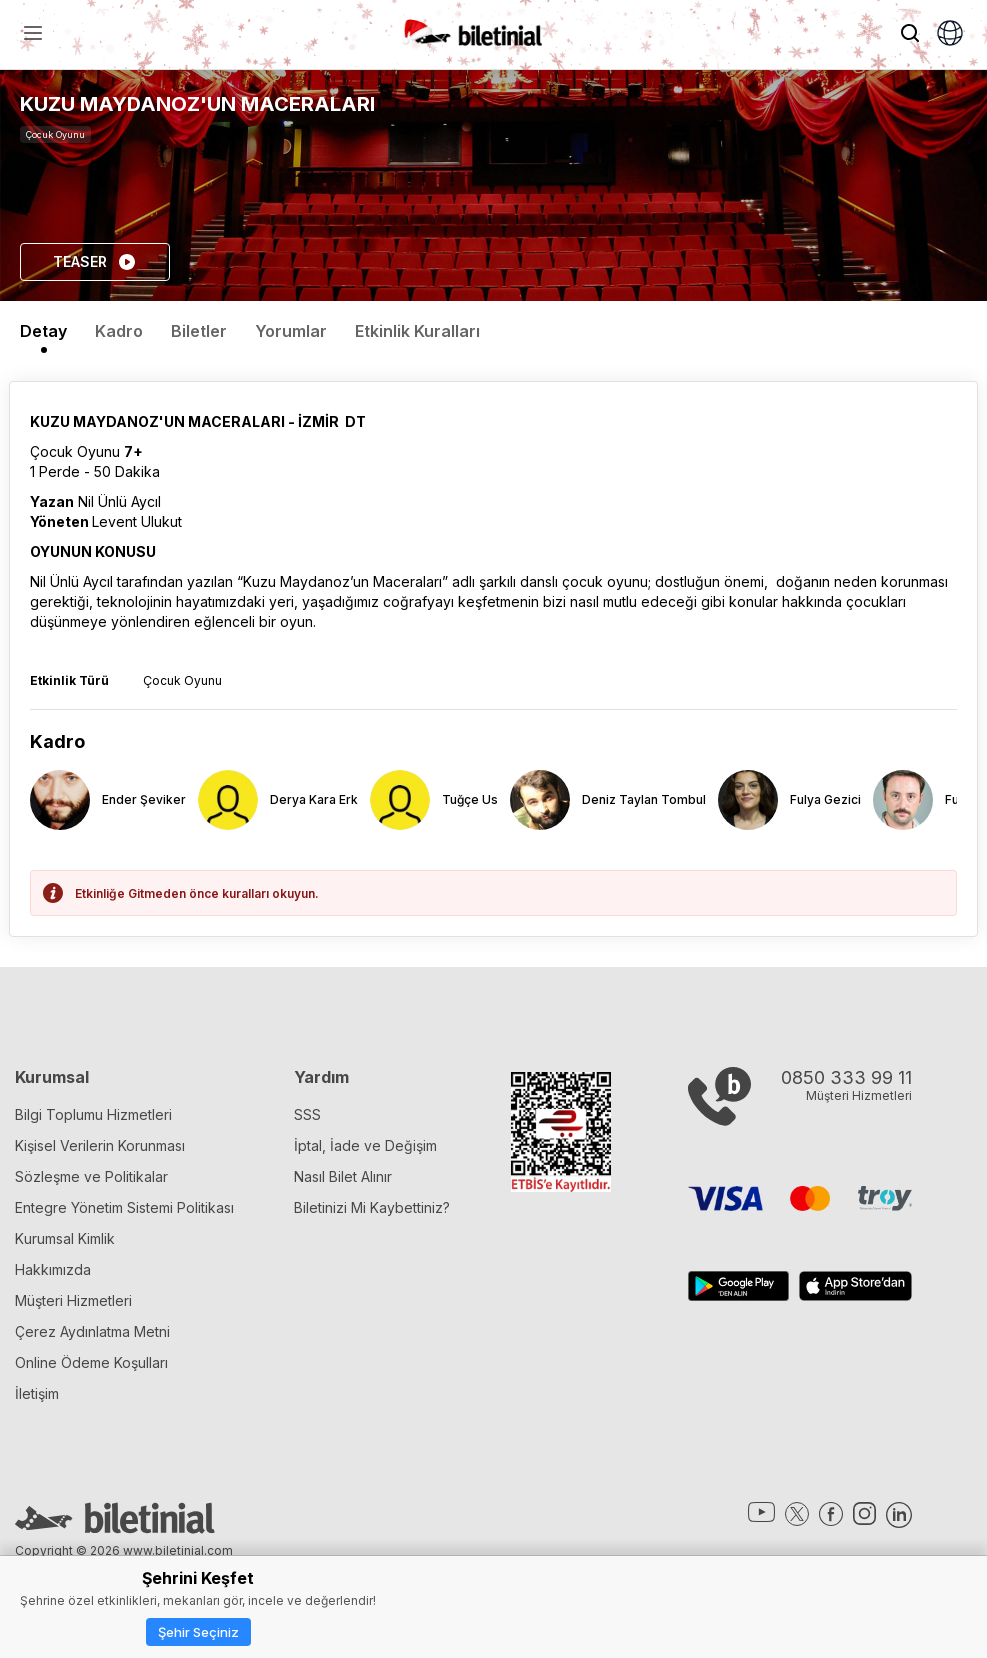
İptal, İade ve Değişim (365, 1145)
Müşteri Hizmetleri (73, 1300)
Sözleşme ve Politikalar (91, 1176)
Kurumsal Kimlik (65, 1238)
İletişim (37, 1393)
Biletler (199, 331)
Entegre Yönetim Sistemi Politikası (124, 1207)
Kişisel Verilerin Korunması (100, 1145)
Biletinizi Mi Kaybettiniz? (372, 1207)
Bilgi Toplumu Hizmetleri (93, 1114)
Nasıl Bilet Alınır (343, 1176)
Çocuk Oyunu (55, 134)
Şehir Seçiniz (198, 1632)
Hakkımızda (53, 1269)
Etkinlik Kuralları (417, 331)
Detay (43, 331)
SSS (307, 1114)
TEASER (95, 262)
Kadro (119, 331)
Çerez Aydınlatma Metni (92, 1331)
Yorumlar (291, 331)
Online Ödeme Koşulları (91, 1362)
